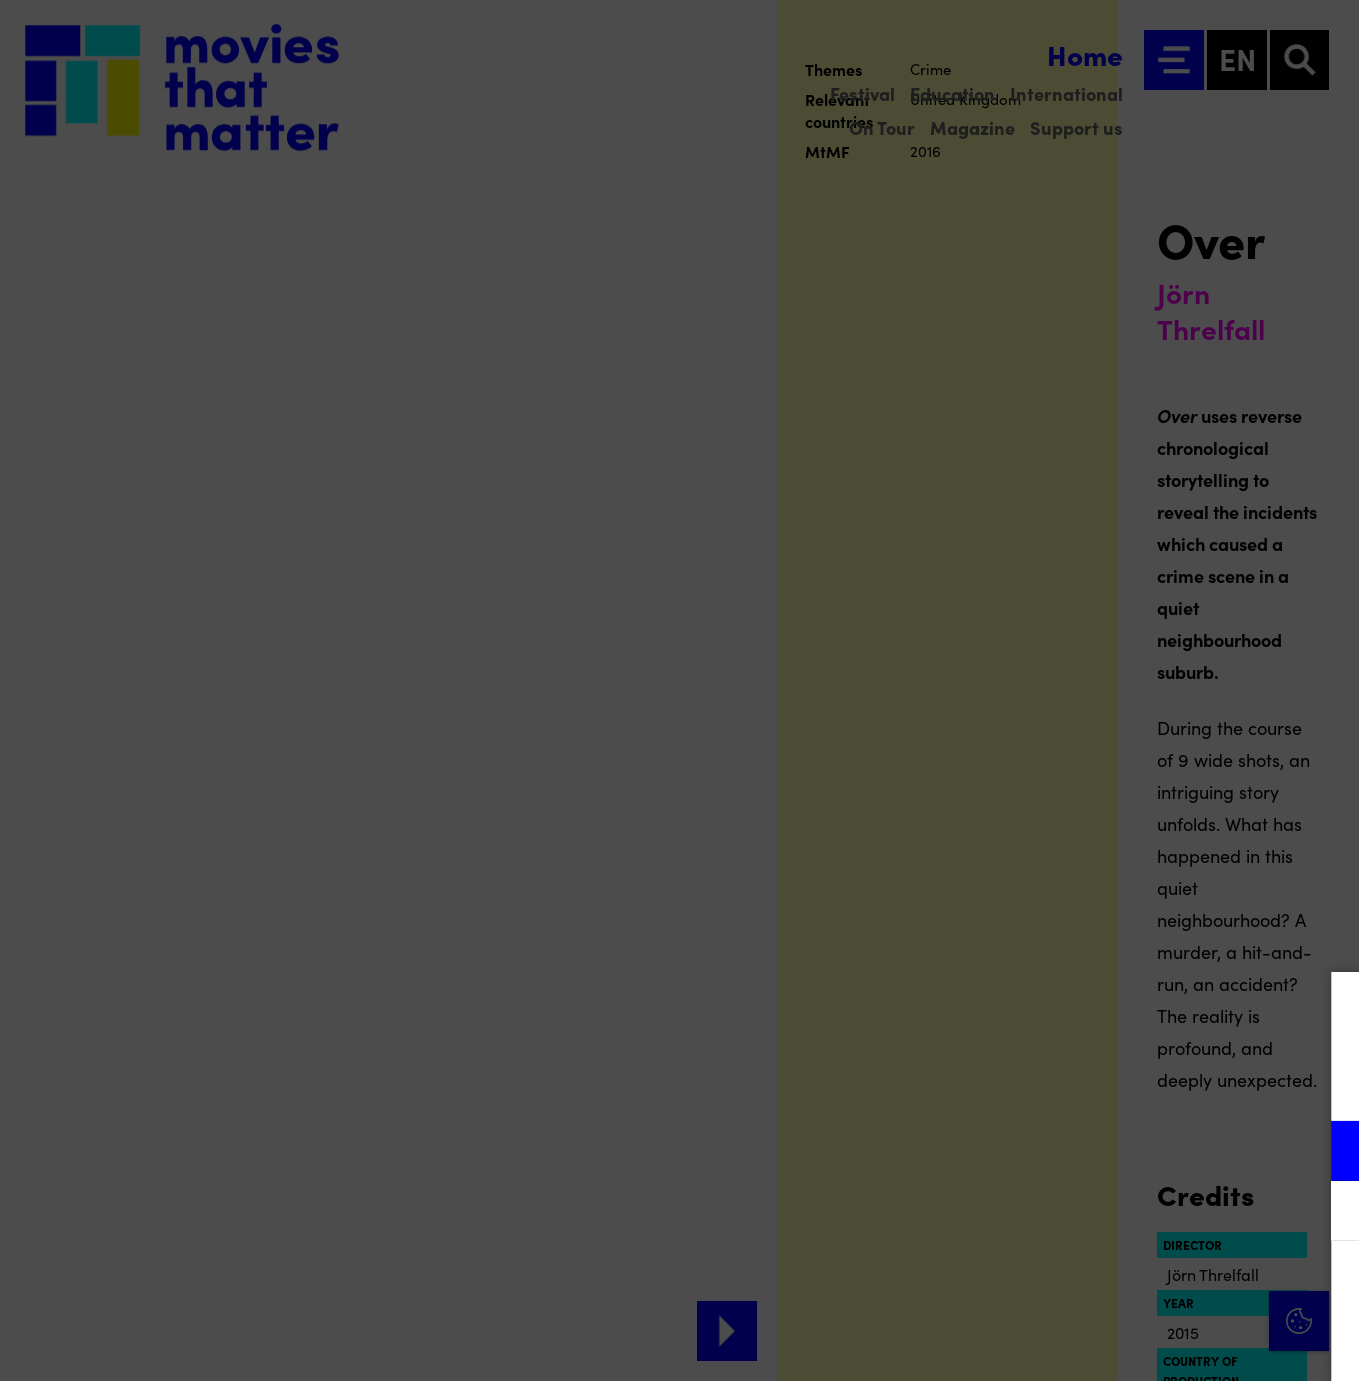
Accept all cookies (1189, 1285)
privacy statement (1109, 1085)
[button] (1169, 1150)
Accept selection (1189, 1343)
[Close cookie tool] (1328, 1008)
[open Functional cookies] (1327, 1153)
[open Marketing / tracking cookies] (1327, 1213)
